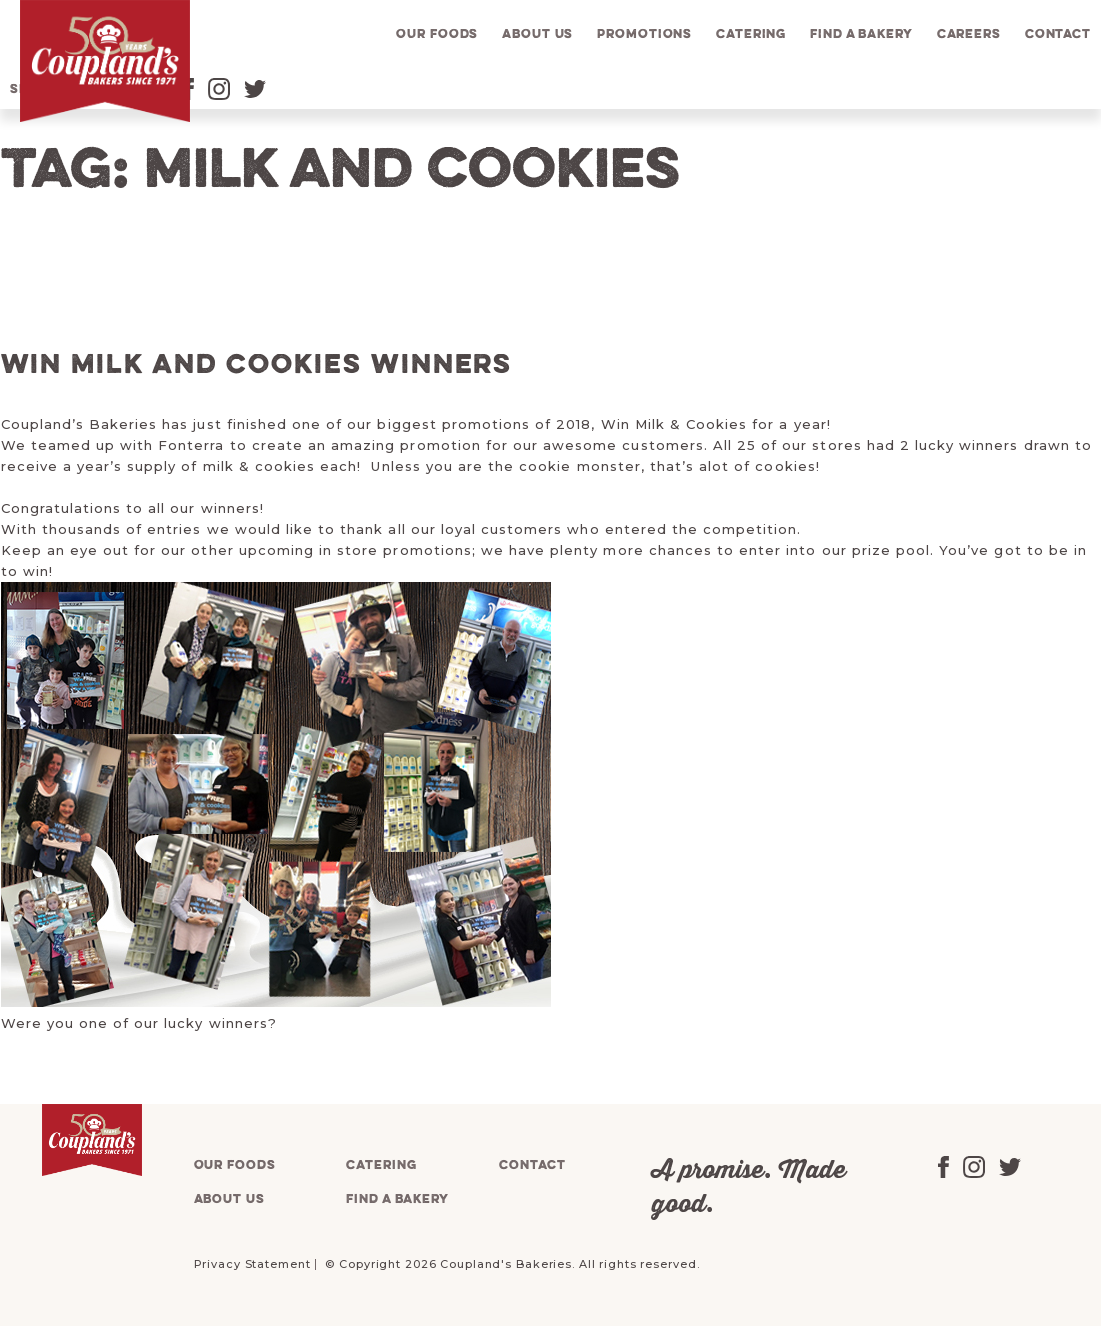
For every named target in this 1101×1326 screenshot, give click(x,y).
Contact (1058, 34)
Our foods (437, 34)
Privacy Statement (252, 1264)
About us (537, 34)
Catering (751, 34)
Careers (969, 34)
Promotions (644, 34)
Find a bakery (861, 34)
